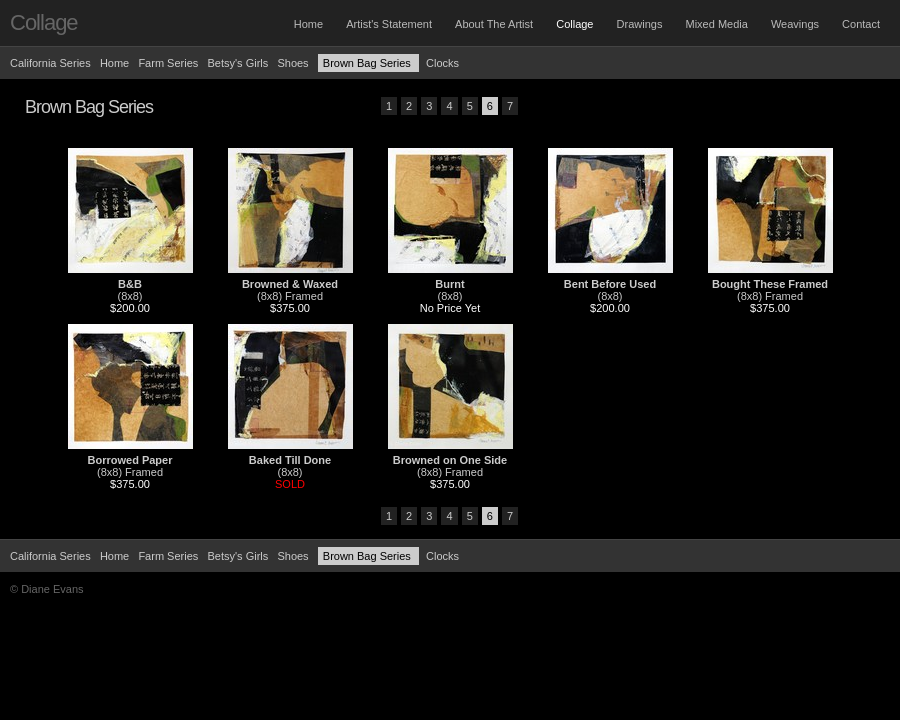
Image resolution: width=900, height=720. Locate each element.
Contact (861, 24)
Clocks (442, 63)
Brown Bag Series (368, 63)
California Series (50, 63)
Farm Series (168, 63)
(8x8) (129, 296)
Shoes (292, 63)
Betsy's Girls (237, 63)
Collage (574, 24)
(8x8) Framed (290, 296)
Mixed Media (716, 24)
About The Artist (494, 24)
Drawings (640, 24)
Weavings (795, 24)
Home (308, 24)
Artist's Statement (389, 24)
